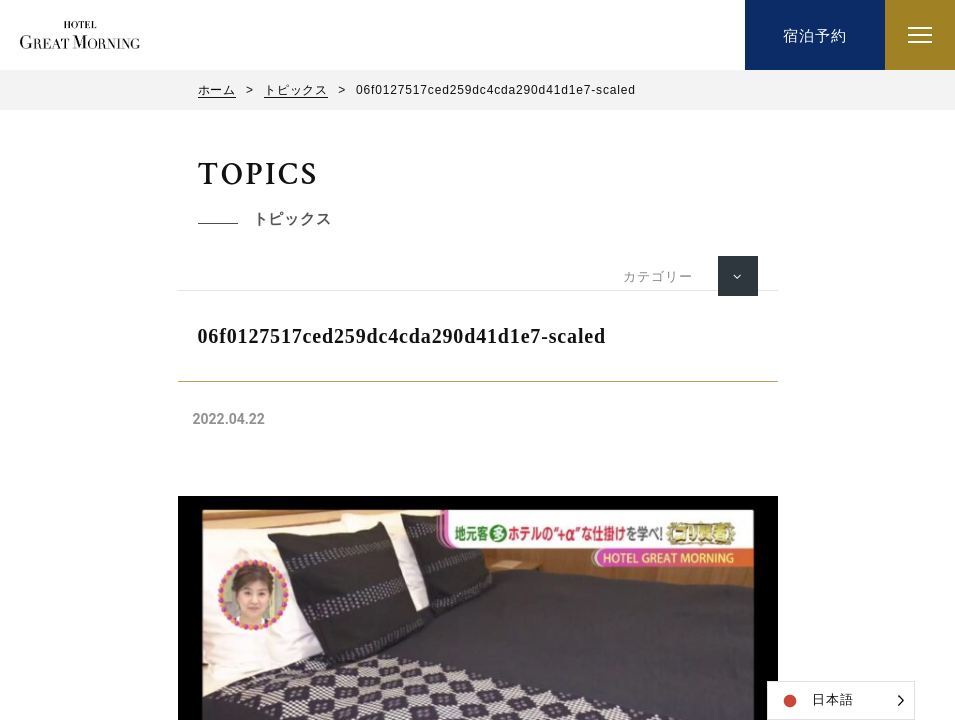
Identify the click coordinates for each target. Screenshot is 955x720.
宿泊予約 (814, 35)
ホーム (217, 90)
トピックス (296, 90)
